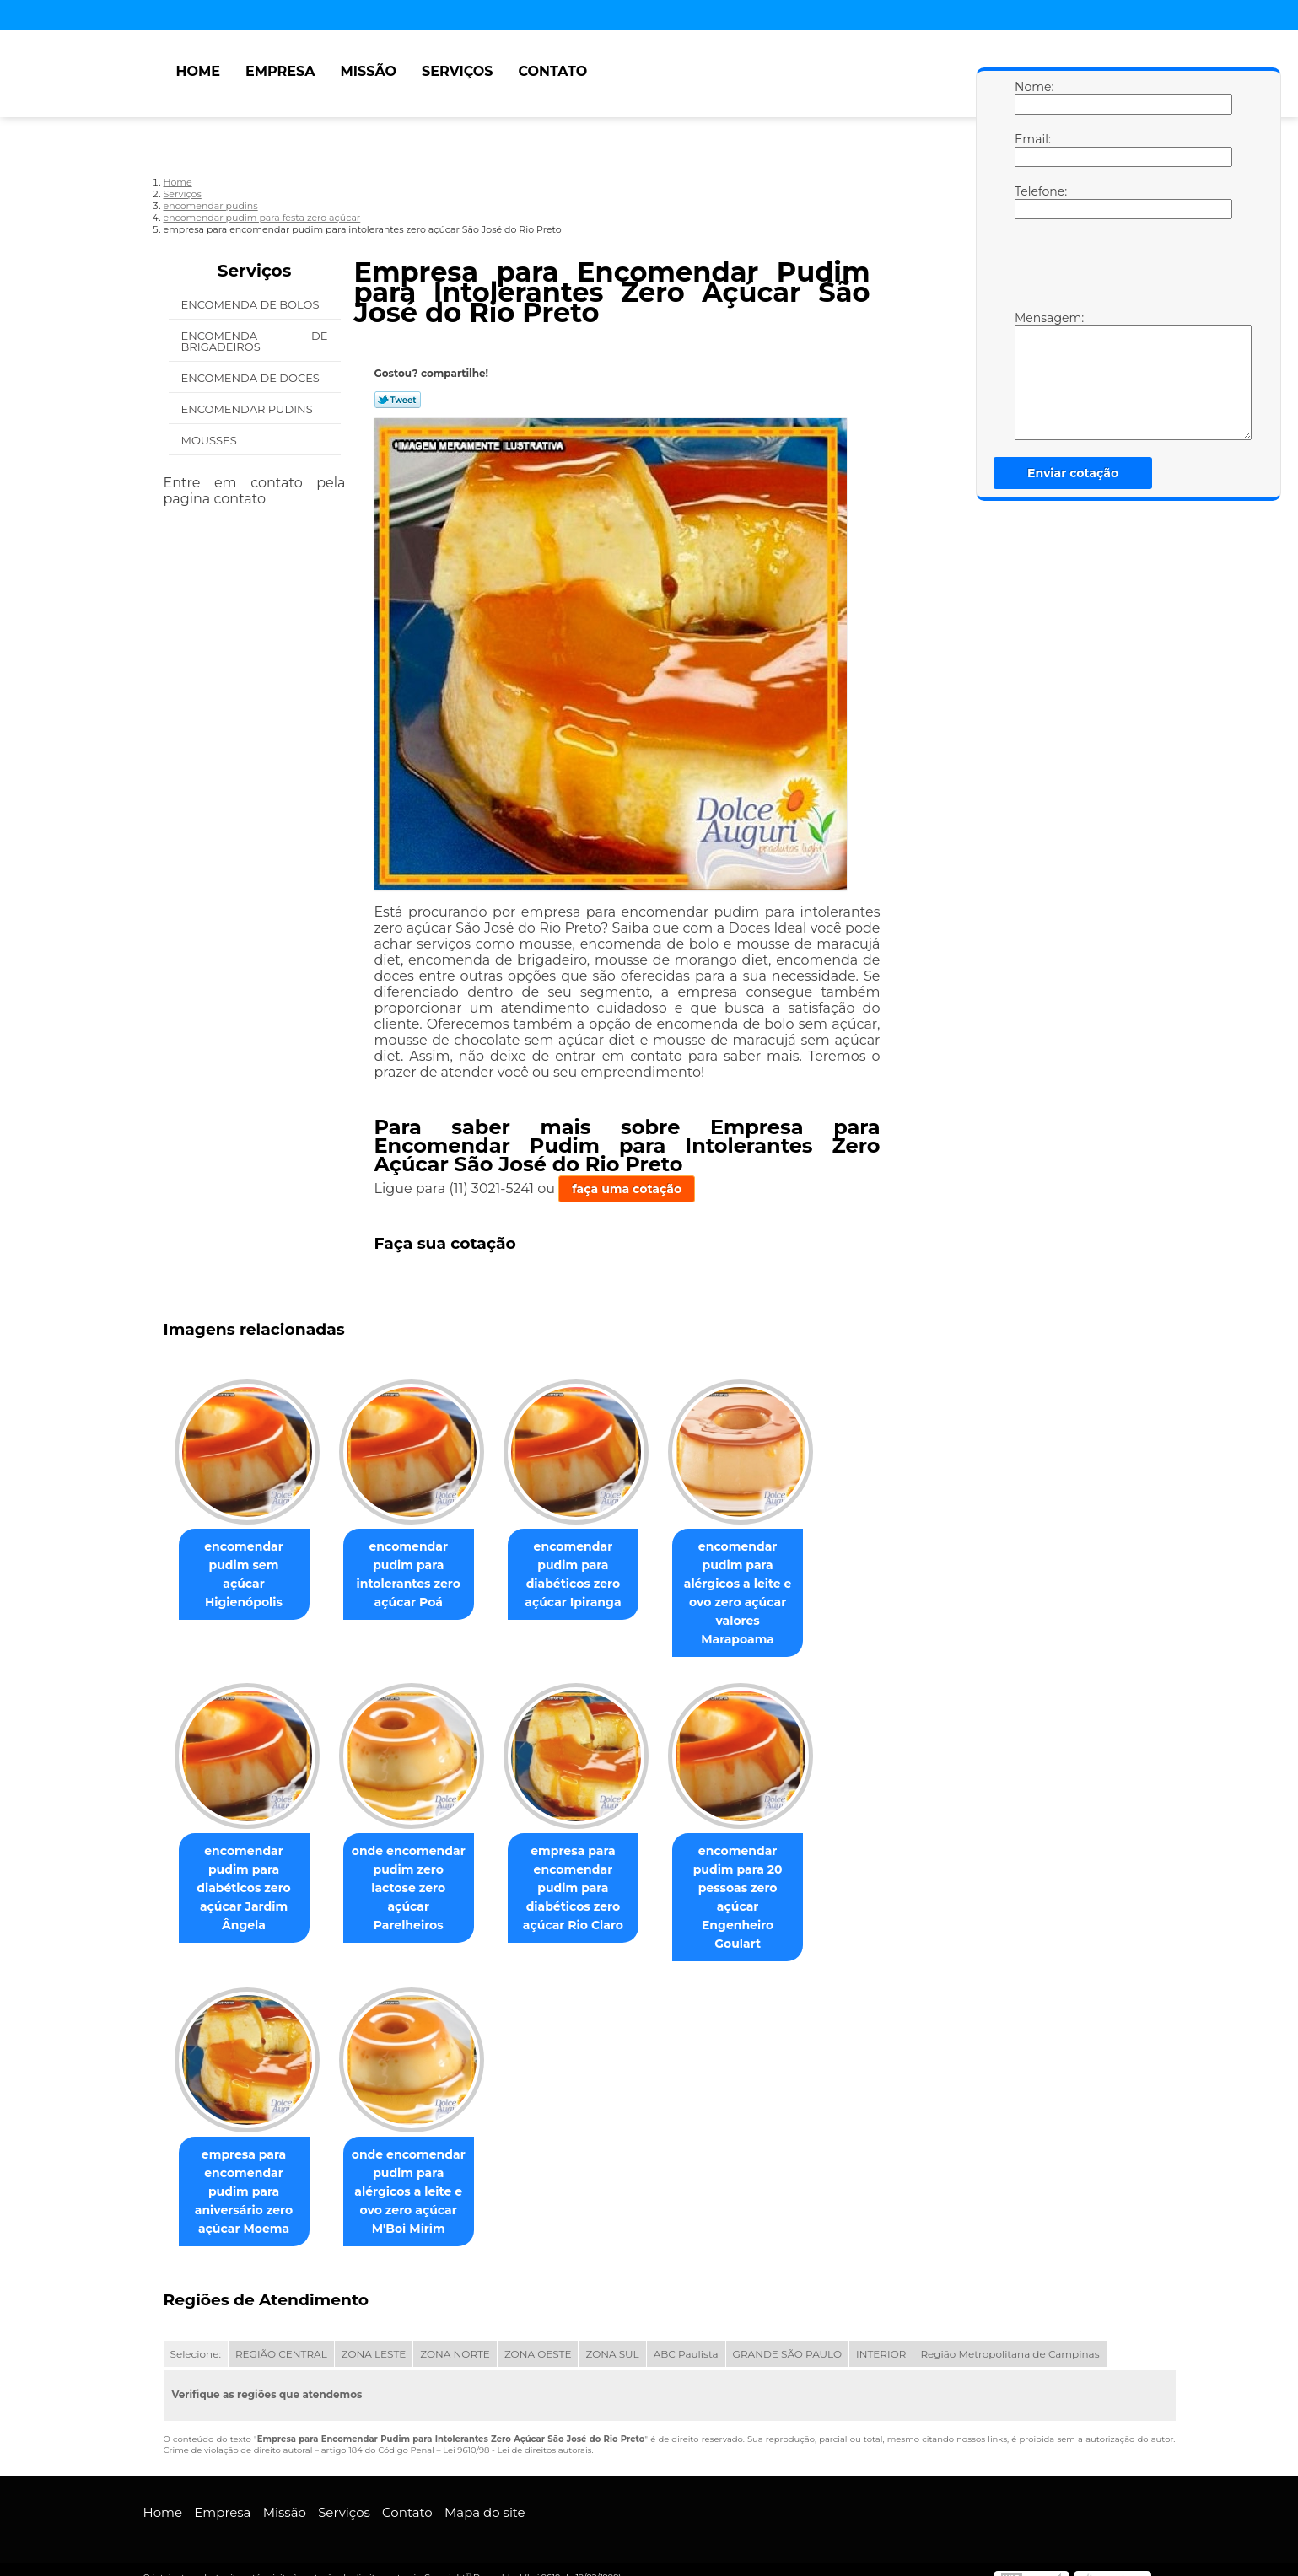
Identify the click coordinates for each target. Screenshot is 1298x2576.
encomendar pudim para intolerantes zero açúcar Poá (419, 1575)
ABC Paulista (686, 2337)
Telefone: (1031, 201)
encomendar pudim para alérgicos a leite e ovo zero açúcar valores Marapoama (762, 1594)
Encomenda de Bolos (251, 304)
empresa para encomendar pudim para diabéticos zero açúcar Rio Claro (590, 1888)
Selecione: (195, 2337)
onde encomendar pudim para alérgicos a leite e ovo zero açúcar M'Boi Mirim (419, 2174)
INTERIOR (881, 2337)
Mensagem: (1031, 375)
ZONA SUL (611, 2337)
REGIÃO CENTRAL (281, 2337)
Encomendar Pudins (248, 409)
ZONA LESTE (374, 2337)
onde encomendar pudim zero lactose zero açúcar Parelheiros (418, 1879)
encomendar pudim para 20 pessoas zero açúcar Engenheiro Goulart (761, 1888)
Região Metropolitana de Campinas (1009, 2337)
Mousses (210, 440)
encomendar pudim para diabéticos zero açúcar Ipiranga (589, 1575)
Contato (552, 71)
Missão (368, 71)
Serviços (457, 71)
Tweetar (397, 399)
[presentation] (1122, 269)
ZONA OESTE (538, 2337)
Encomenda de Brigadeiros (254, 341)
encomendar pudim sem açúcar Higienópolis (247, 1566)
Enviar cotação (1072, 473)
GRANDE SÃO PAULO (787, 2337)
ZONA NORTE (455, 2337)
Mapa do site (484, 2495)
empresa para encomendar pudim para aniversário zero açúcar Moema (247, 2174)
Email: (1031, 149)
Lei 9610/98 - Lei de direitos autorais (517, 2433)
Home (198, 71)
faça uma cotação (626, 1189)
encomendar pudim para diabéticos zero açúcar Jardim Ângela (247, 1888)
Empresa (280, 71)
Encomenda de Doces (252, 378)
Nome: (1031, 97)
